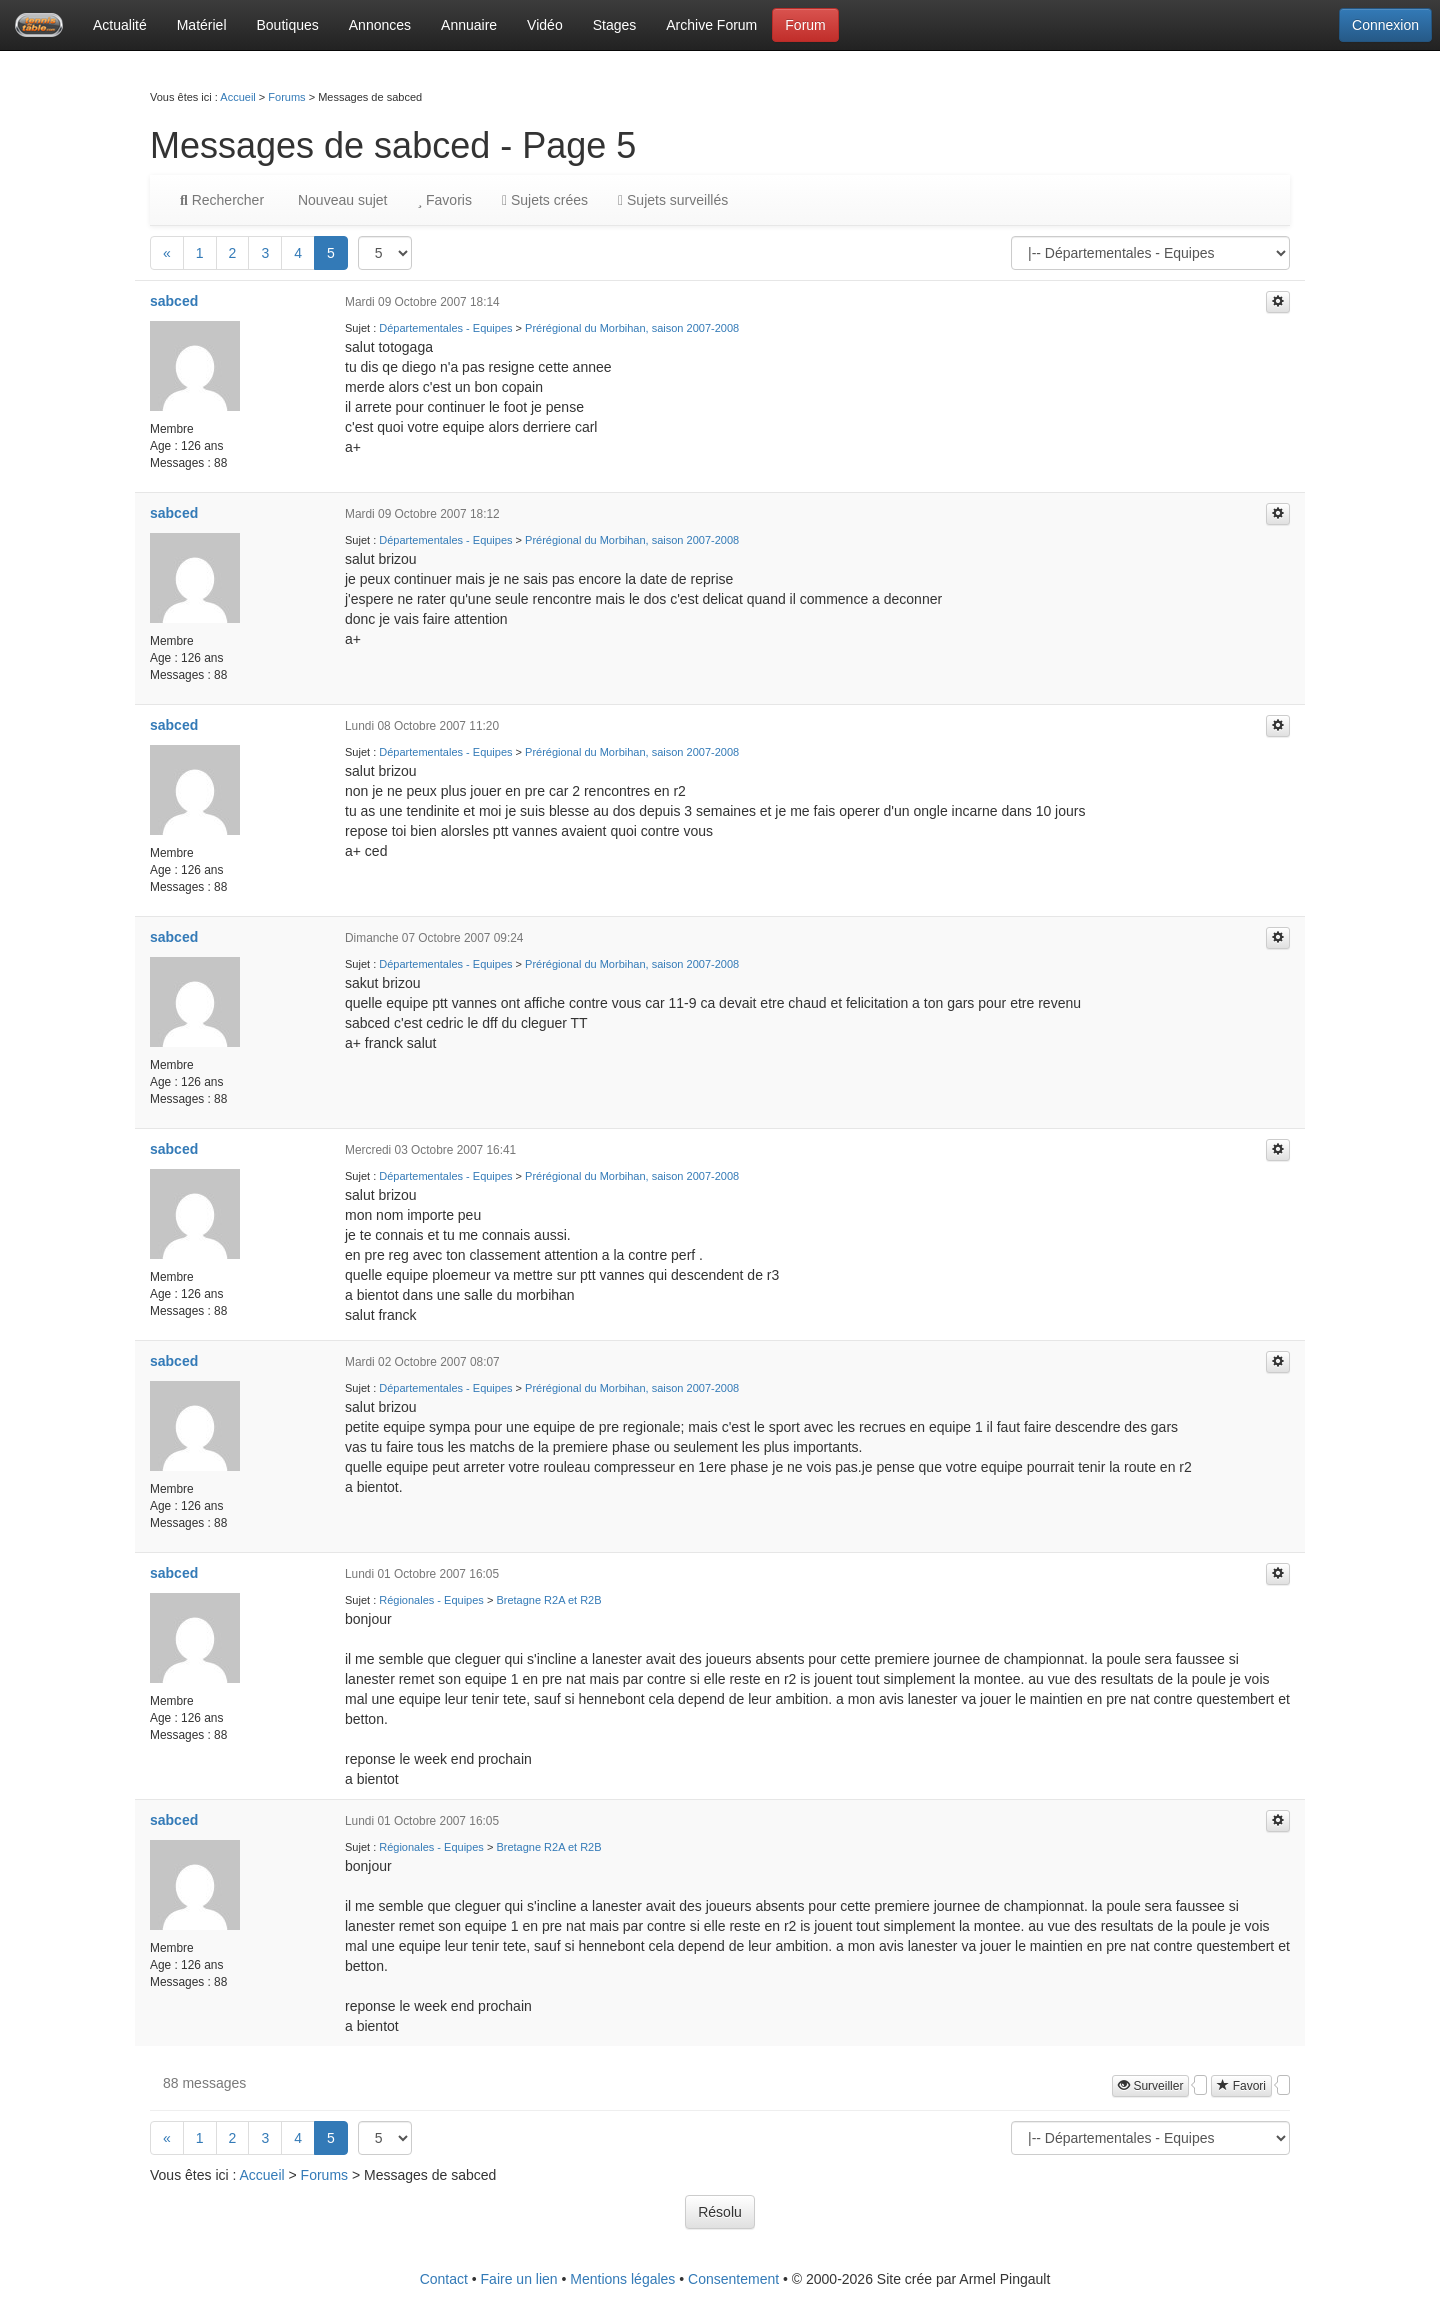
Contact (444, 2279)
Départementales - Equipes (445, 328)
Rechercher (222, 200)
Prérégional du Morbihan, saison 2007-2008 (632, 328)
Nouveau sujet (340, 200)
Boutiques (288, 25)
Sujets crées (545, 200)
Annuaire (469, 25)
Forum (805, 25)
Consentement (733, 2279)
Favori (1241, 2086)
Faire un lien (519, 2279)
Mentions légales (622, 2279)
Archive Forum (711, 25)
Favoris (444, 200)
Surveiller (1150, 2086)
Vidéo (545, 25)
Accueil (237, 97)
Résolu (720, 2212)
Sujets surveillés (673, 200)
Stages (615, 25)
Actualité (120, 25)
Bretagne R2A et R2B (548, 1600)
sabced (174, 301)
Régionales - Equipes (431, 1600)
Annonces (380, 25)
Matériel (202, 25)
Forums (286, 97)
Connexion (1385, 25)
